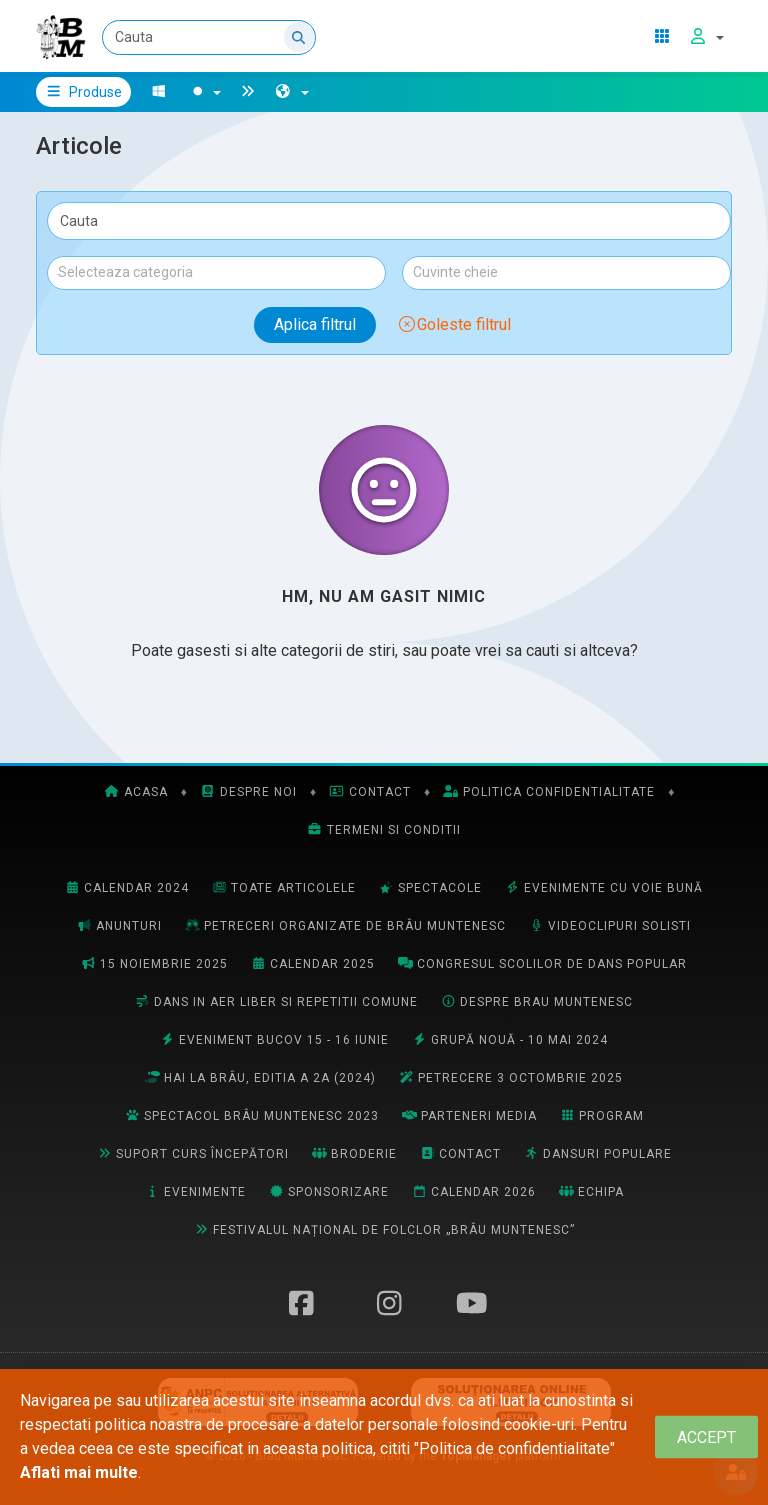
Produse (83, 92)
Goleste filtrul (454, 324)
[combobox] (216, 273)
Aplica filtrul (315, 324)
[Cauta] (209, 37)
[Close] (706, 1437)
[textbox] (216, 272)
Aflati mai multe (79, 1472)
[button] (291, 92)
